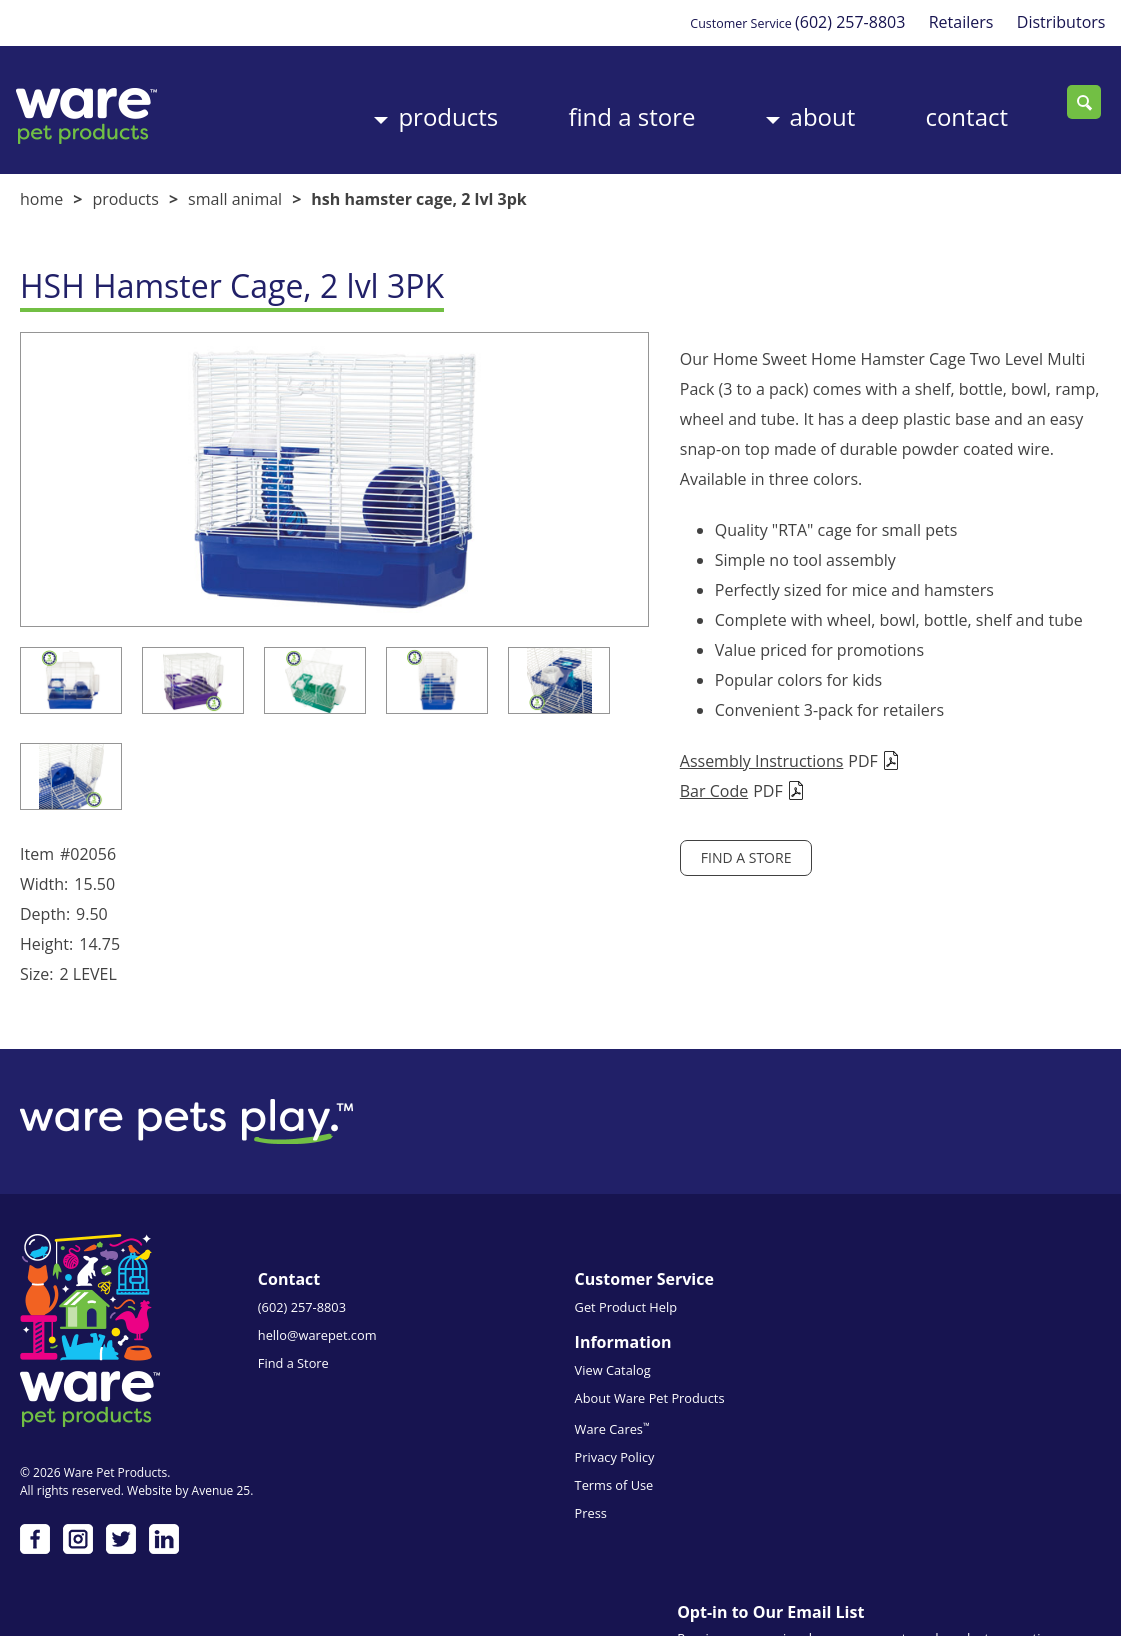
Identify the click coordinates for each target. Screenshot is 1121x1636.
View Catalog (656, 1265)
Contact (934, 103)
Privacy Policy (658, 1352)
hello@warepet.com (317, 1293)
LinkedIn (164, 1488)
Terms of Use (657, 1380)
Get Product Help (489, 1265)
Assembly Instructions (643, 721)
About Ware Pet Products (693, 1293)
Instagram (78, 1488)
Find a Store (560, 103)
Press (634, 1408)
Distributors (1056, 22)
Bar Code (595, 751)
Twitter (121, 1488)
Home (41, 189)
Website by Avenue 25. (190, 1439)
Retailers (950, 22)
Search (1084, 103)
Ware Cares (655, 1323)
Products (357, 103)
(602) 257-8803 (832, 22)
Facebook (35, 1488)
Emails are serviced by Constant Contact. (964, 1465)
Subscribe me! (939, 1533)
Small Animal (235, 189)
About (771, 103)
